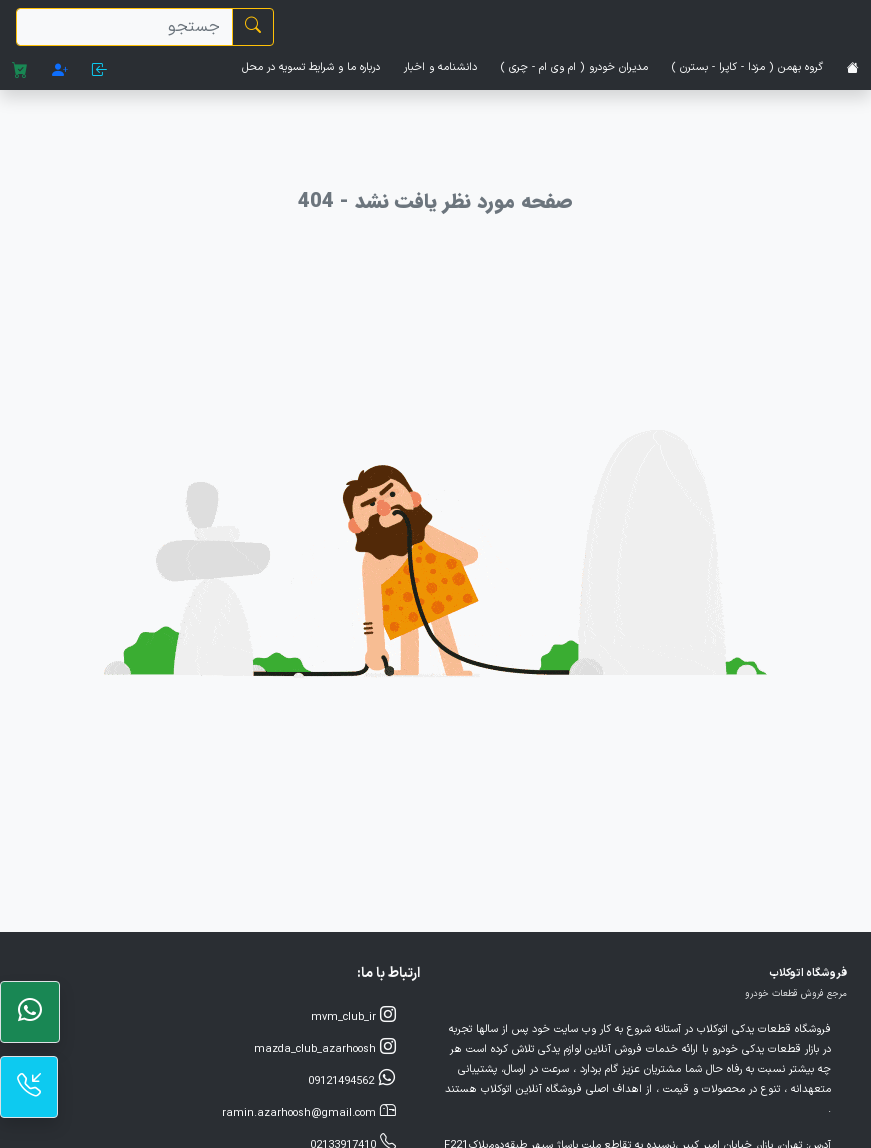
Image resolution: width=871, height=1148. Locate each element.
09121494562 (352, 1080)
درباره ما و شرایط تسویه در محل (311, 67)
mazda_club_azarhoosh (325, 1048)
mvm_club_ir (353, 1016)
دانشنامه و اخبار (440, 67)
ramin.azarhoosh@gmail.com (309, 1112)
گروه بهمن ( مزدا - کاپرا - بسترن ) (747, 67)
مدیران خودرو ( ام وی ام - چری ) (574, 67)
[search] (124, 27)
